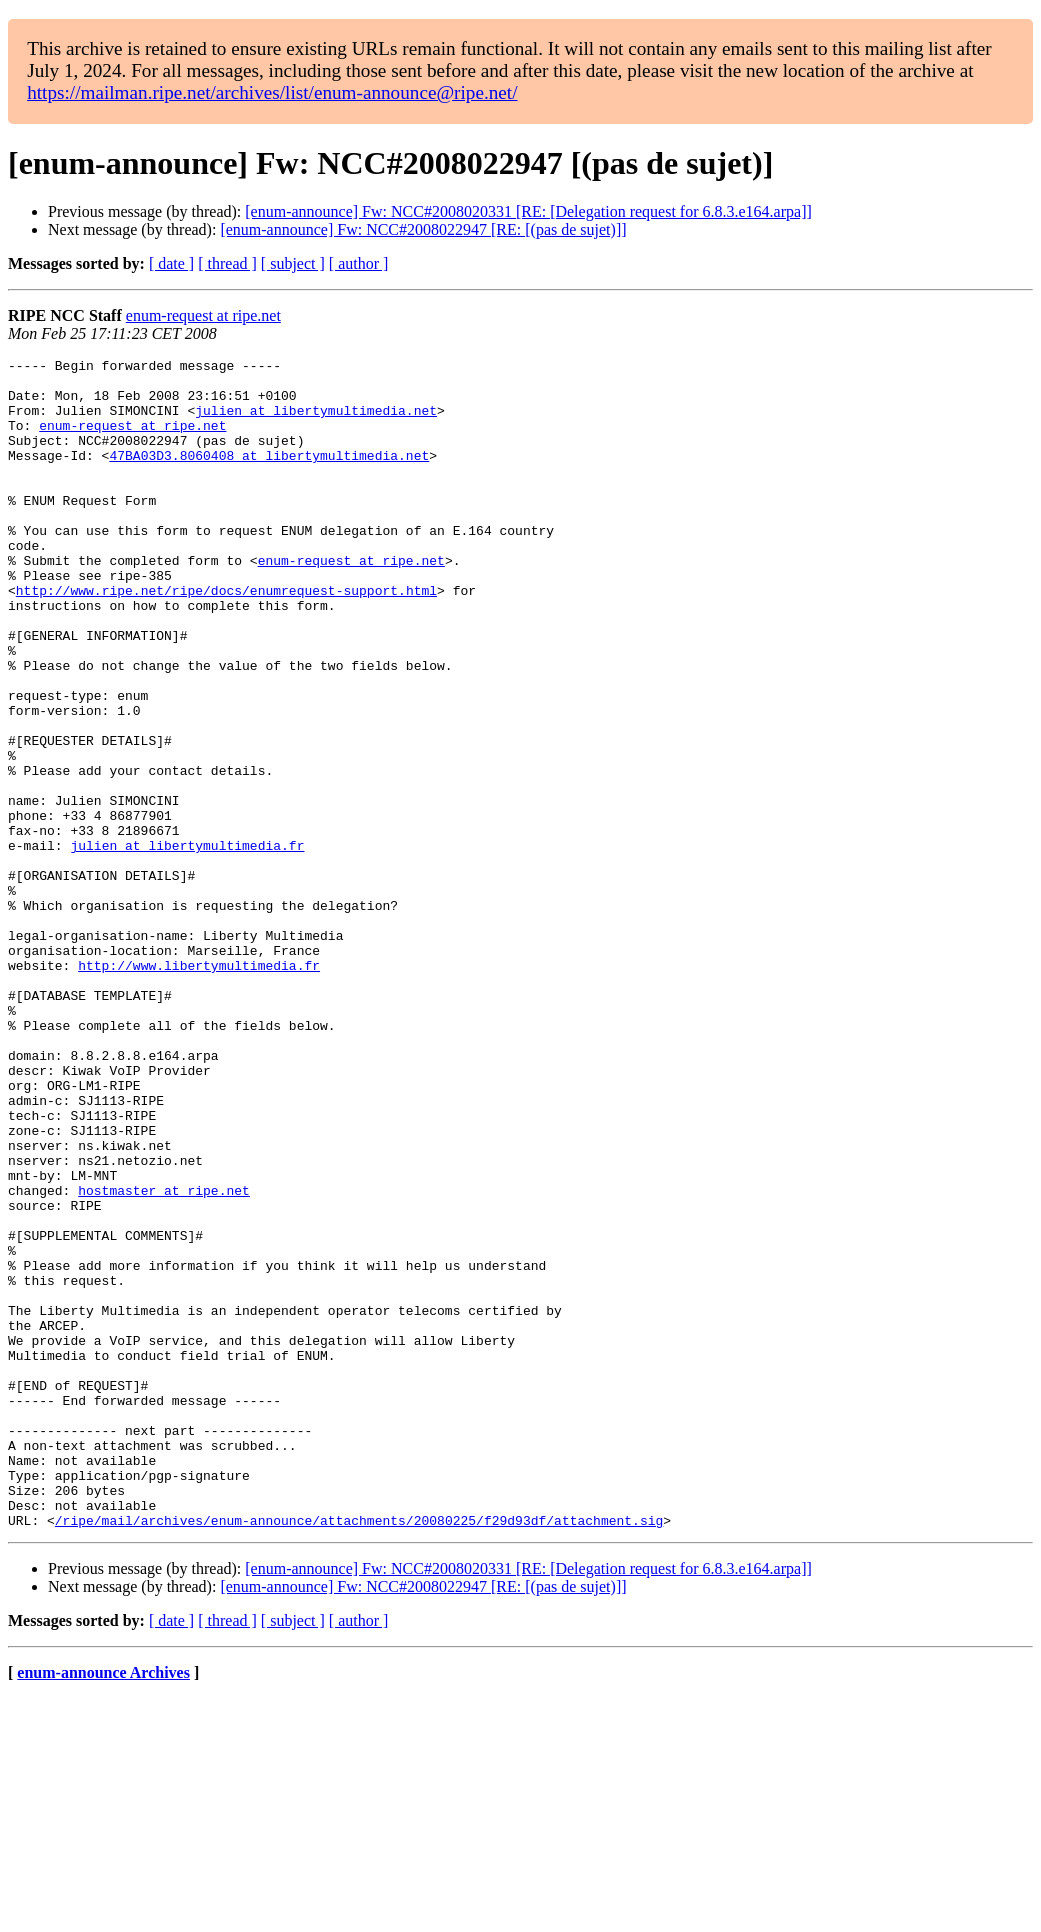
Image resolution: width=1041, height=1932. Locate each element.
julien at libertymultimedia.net (316, 422)
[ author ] (359, 263)
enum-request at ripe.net (203, 315)
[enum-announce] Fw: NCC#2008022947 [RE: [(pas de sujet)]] (423, 229)
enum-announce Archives (103, 1906)
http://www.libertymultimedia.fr (199, 1088)
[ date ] (171, 263)
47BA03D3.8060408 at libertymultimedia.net (269, 476)
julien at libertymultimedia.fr (187, 944)
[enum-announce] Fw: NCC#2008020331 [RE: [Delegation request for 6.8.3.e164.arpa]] (528, 211)
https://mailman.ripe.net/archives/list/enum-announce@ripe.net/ (272, 92)
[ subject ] (293, 263)
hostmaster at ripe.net (164, 1358)
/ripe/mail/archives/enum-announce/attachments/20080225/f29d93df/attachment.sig (359, 1754)
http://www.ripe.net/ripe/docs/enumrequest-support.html (226, 638)
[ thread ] (227, 263)
